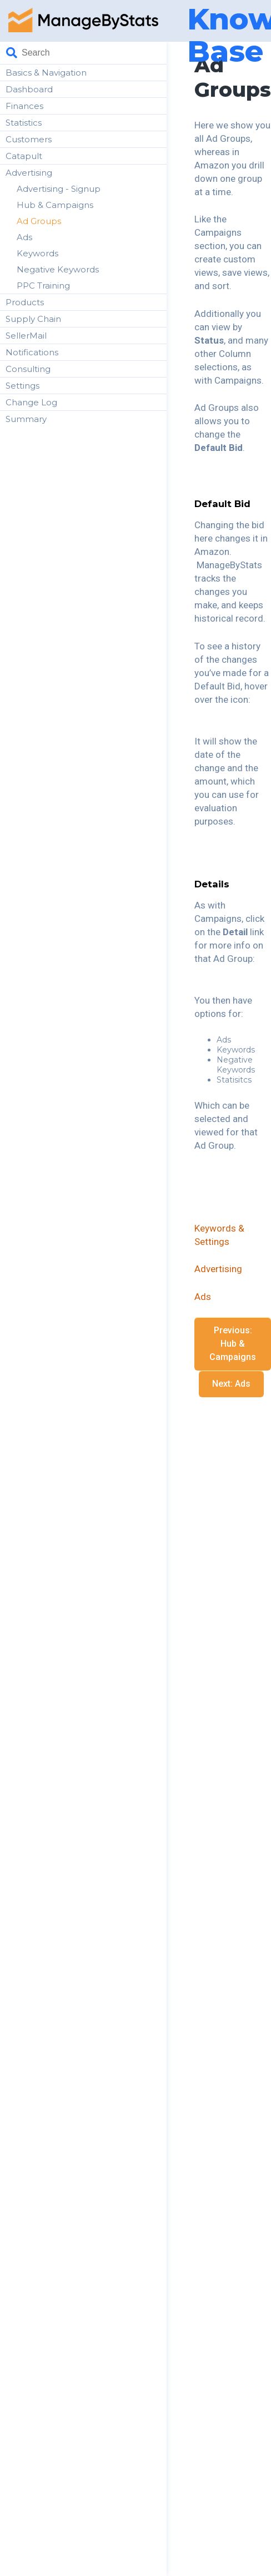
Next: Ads (231, 1383)
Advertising (29, 172)
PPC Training (43, 285)
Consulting (28, 369)
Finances (24, 106)
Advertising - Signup (59, 188)
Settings (22, 385)
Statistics (24, 122)
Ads (24, 237)
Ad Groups (39, 221)
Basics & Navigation (46, 72)
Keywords (37, 253)
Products (25, 302)
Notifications (32, 352)
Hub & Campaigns (55, 205)
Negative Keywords (58, 269)
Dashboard (29, 89)
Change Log (31, 402)
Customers (29, 139)
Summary (26, 419)
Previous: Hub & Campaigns (232, 1343)
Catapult (24, 156)
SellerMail (26, 335)
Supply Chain (33, 319)
